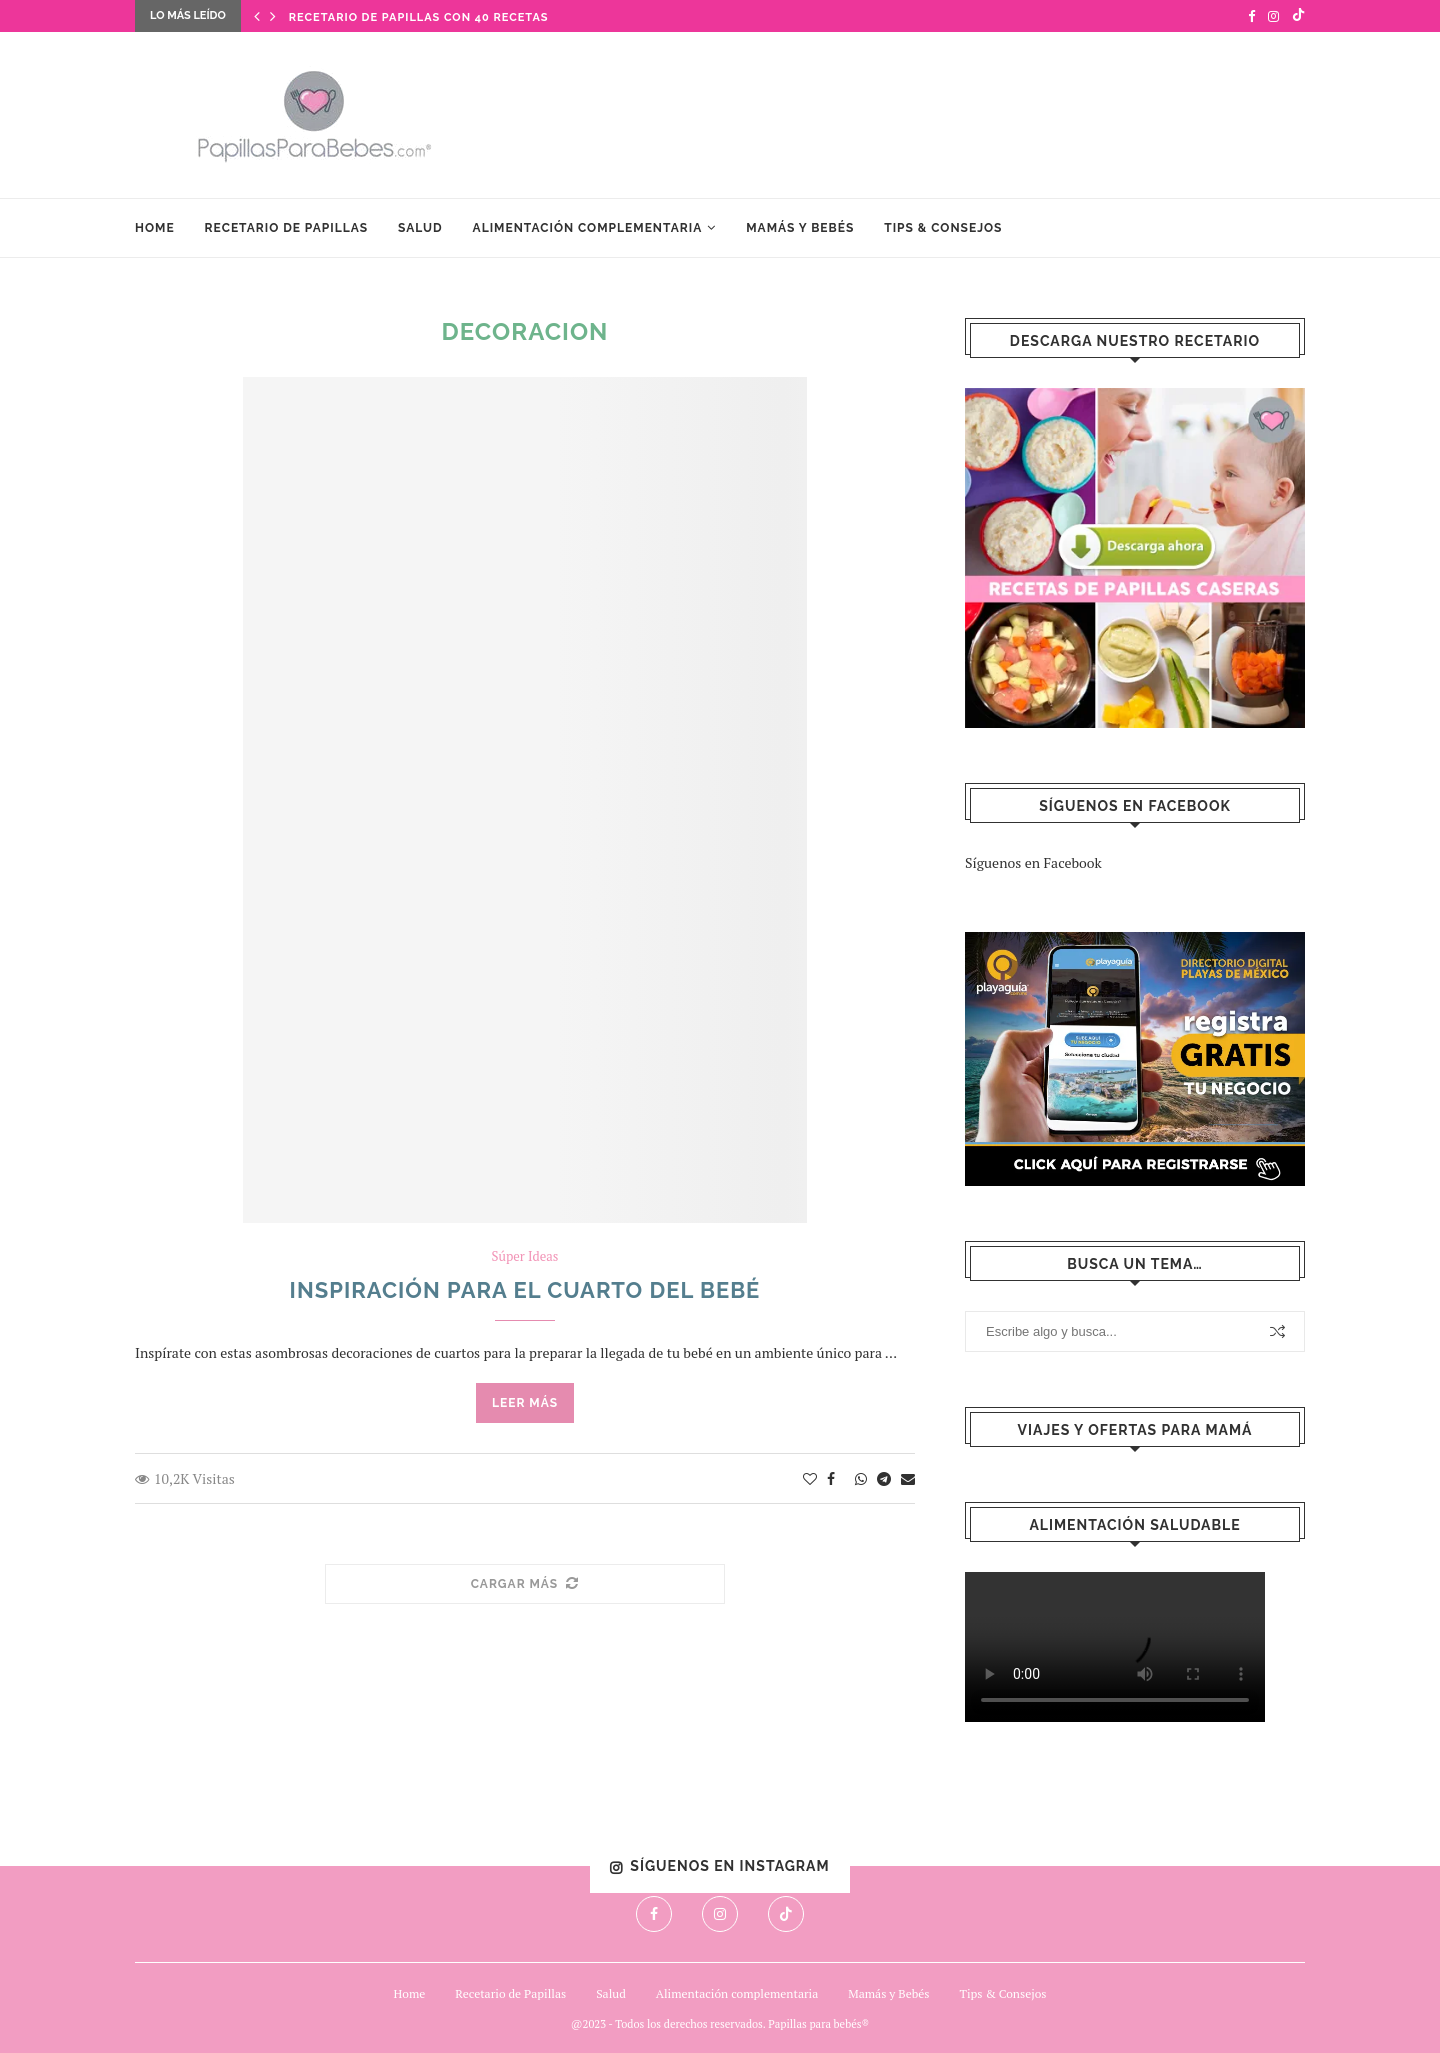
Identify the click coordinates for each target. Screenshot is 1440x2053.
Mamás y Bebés (800, 228)
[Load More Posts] (525, 1584)
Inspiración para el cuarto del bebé (525, 1290)
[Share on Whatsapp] (861, 1478)
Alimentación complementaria (588, 228)
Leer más (525, 1403)
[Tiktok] (1298, 16)
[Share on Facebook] (831, 1478)
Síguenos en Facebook (1033, 862)
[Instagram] (1273, 16)
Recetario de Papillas (286, 228)
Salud (420, 228)
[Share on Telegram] (884, 1478)
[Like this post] (810, 1478)
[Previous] (257, 16)
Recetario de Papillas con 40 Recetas (419, 17)
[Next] (273, 16)
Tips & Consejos (943, 228)
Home (155, 228)
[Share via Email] (908, 1478)
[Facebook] (1251, 16)
